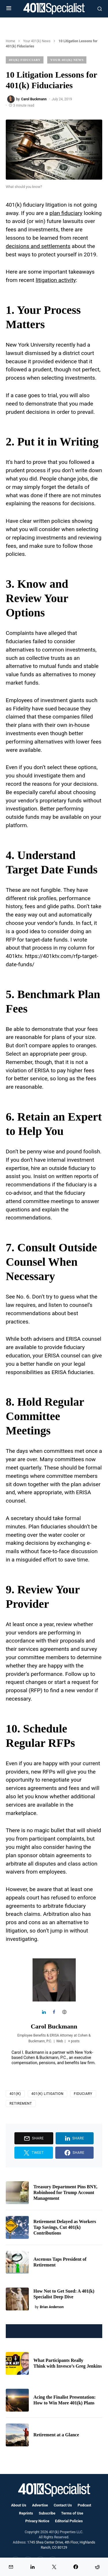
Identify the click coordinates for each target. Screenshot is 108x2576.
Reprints (26, 2513)
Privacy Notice (37, 2521)
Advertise (40, 2505)
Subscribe (47, 2513)
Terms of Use (72, 2513)
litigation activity (56, 280)
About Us (18, 2505)
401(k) (15, 2094)
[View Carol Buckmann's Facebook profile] (54, 2012)
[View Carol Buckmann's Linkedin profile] (44, 2012)
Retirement (21, 2103)
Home (10, 41)
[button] (9, 8)
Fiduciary (83, 2094)
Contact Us (63, 2505)
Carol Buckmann (54, 2026)
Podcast (84, 2505)
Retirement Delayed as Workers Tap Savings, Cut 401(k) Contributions (64, 2227)
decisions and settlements (38, 246)
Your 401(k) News (36, 41)
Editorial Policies (69, 2521)
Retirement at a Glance (56, 2434)
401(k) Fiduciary (25, 60)
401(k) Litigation (47, 2094)
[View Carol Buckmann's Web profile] (64, 2012)
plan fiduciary (66, 213)
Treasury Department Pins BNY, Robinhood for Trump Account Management (65, 2192)
